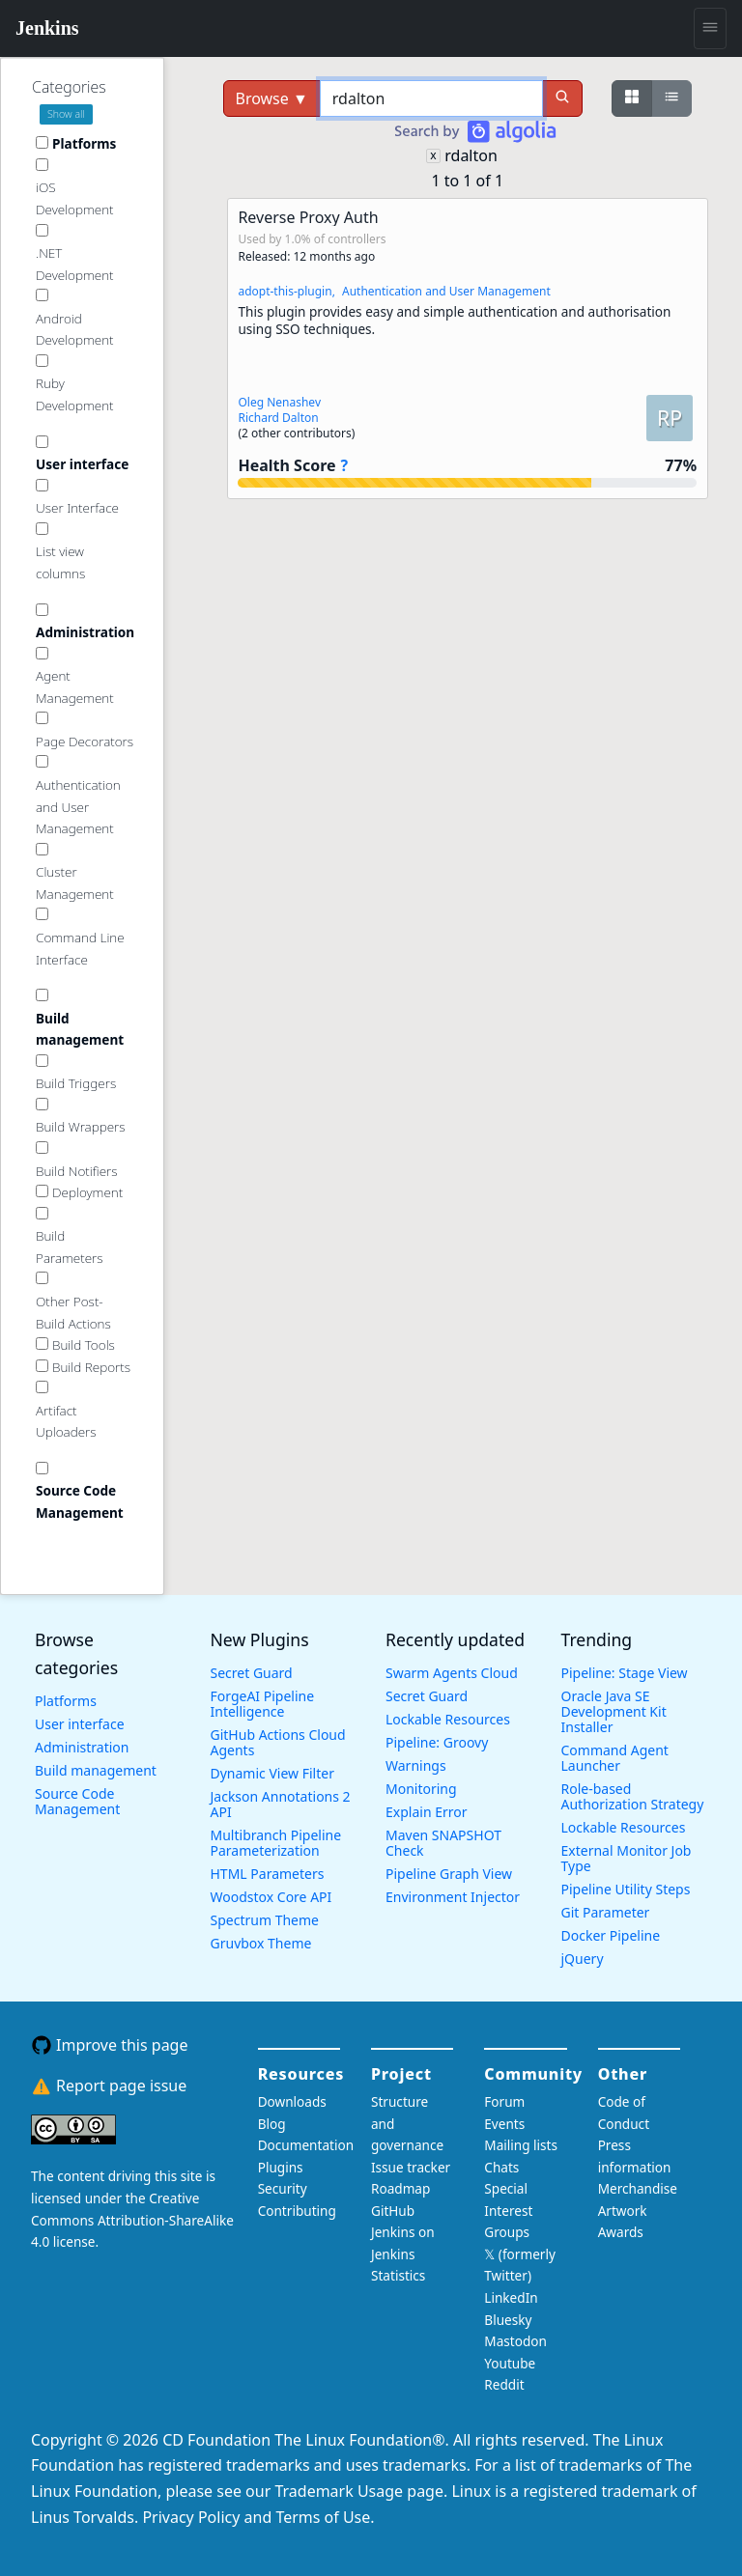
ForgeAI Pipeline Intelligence (263, 1704)
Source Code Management (77, 1801)
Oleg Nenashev (279, 402)
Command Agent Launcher (615, 1758)
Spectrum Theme (265, 1920)
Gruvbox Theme (261, 1943)
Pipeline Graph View (448, 1873)
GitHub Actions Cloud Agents (278, 1742)
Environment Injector (452, 1897)
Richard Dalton (278, 417)
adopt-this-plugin (284, 291)
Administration (81, 1747)
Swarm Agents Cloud (451, 1673)
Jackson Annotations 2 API (281, 1804)
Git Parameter (605, 1912)
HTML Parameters (268, 1873)
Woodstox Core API (271, 1897)
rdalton (471, 155)
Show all (66, 114)
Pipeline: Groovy (436, 1742)
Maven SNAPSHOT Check (443, 1843)
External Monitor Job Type (626, 1858)
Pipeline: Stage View (624, 1673)
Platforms (66, 1701)
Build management (96, 1770)
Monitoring (421, 1788)
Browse (272, 98)
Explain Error (426, 1812)
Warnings (415, 1765)
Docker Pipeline (611, 1935)
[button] (467, 348)
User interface (80, 1724)
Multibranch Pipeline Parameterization (276, 1843)
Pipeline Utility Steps (626, 1889)
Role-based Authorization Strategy (632, 1796)
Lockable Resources (447, 1719)
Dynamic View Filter (272, 1773)
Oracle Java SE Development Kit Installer (614, 1711)
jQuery (582, 1958)
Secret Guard (252, 1673)
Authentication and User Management (446, 291)
